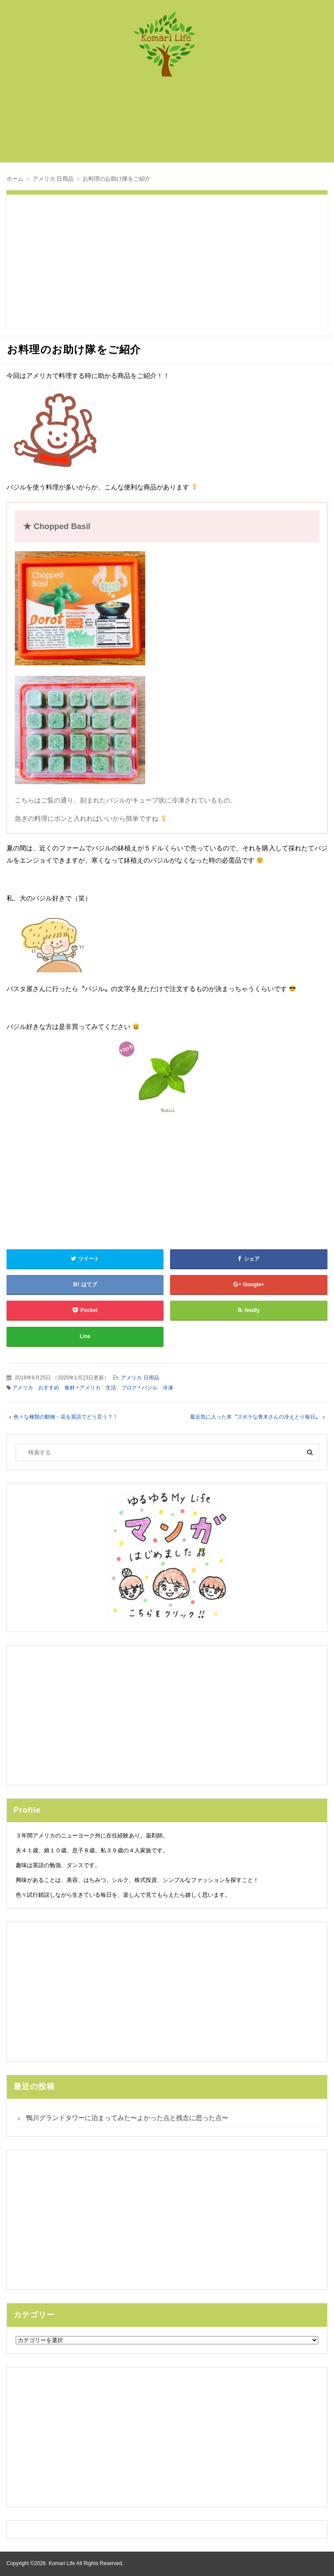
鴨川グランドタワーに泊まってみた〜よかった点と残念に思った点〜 (127, 2117)
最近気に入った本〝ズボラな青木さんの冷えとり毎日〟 (255, 1417)
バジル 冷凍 (157, 1388)
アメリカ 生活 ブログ (108, 1388)
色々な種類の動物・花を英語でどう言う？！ (65, 1417)
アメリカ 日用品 (140, 1378)
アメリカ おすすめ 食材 (43, 1388)
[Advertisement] (171, 124)
